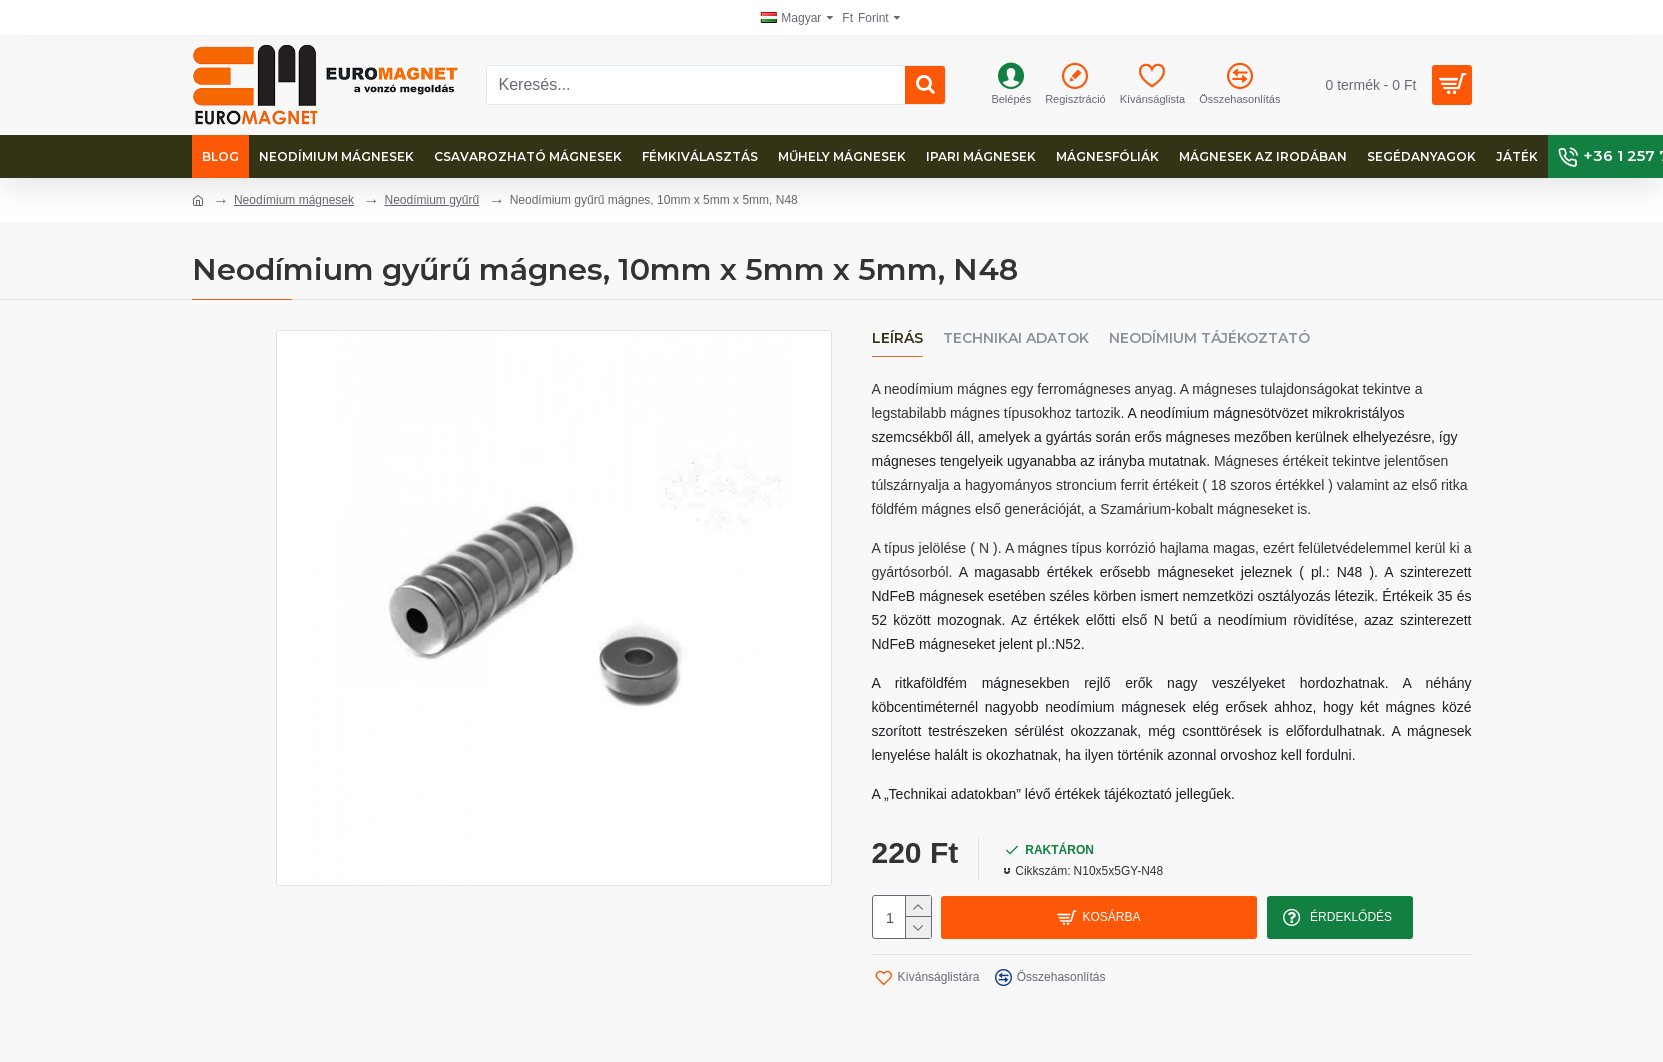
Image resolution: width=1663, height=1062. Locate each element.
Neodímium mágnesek (294, 200)
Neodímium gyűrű (431, 200)
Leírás (897, 338)
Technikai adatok (1016, 338)
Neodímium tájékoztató (1209, 338)
